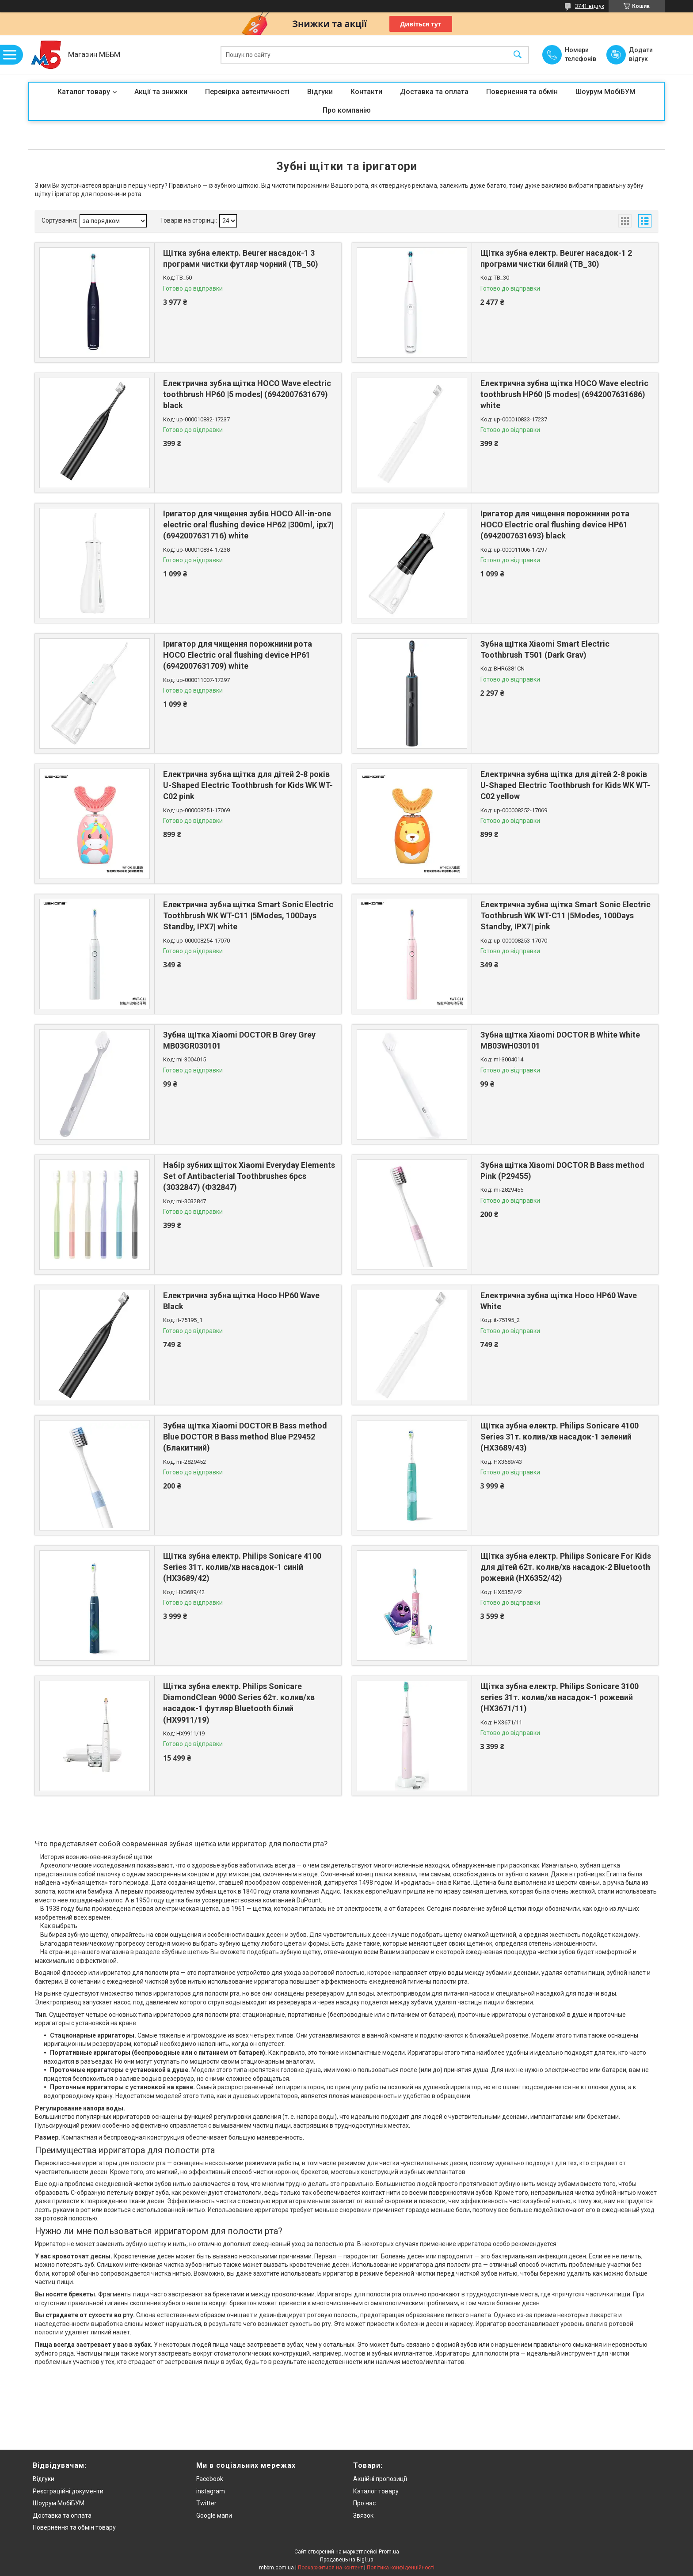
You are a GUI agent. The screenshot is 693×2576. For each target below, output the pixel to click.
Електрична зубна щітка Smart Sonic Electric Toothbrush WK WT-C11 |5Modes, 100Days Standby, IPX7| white (248, 915)
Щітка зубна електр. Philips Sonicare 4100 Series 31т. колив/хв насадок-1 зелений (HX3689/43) (559, 1436)
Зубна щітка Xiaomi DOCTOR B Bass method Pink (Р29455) (562, 1170)
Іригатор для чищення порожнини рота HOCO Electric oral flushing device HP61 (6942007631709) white (237, 655)
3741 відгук (589, 6)
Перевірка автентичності (247, 91)
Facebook (209, 2478)
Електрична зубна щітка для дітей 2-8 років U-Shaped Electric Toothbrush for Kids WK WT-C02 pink (248, 785)
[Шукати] (517, 55)
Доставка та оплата (434, 91)
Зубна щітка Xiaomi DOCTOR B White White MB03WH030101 (560, 1040)
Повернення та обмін (522, 91)
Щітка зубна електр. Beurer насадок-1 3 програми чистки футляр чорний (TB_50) (240, 258)
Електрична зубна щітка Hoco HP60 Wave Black (241, 1301)
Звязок (363, 2515)
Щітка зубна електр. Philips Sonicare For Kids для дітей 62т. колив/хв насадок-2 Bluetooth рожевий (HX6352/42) (565, 1567)
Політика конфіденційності (400, 2568)
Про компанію (347, 110)
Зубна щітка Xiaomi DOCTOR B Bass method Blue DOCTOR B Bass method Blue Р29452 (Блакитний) (245, 1436)
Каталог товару (83, 91)
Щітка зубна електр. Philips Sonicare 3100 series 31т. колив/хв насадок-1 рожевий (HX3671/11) (559, 1697)
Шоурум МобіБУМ (605, 91)
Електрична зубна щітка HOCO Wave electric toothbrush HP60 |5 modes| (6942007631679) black (247, 394)
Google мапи (214, 2515)
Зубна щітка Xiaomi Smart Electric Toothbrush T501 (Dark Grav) (544, 649)
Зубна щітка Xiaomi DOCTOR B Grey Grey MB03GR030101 (239, 1040)
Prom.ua (389, 2552)
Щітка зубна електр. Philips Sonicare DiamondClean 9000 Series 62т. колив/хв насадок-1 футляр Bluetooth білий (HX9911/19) (239, 1703)
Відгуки (320, 91)
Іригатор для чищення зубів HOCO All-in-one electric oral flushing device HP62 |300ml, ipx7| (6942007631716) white (248, 524)
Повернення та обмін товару (74, 2527)
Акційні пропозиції (380, 2478)
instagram (210, 2491)
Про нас (364, 2503)
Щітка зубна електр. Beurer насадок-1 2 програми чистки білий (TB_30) (556, 258)
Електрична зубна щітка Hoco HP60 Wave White (558, 1301)
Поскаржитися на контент (330, 2568)
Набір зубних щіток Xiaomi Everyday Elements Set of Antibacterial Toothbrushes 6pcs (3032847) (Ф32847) (249, 1176)
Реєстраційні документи (68, 2491)
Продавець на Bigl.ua (346, 2560)
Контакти (366, 91)
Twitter (206, 2503)
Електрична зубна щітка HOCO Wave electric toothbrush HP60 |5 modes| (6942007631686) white (564, 394)
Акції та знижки (160, 91)
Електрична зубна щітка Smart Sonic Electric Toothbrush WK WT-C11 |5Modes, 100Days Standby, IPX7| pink (565, 915)
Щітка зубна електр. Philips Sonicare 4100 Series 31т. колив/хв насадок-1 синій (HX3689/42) (242, 1567)
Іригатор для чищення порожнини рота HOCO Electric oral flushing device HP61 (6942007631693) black (554, 524)
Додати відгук (641, 54)
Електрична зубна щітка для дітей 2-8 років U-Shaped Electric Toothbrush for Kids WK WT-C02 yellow (565, 785)
